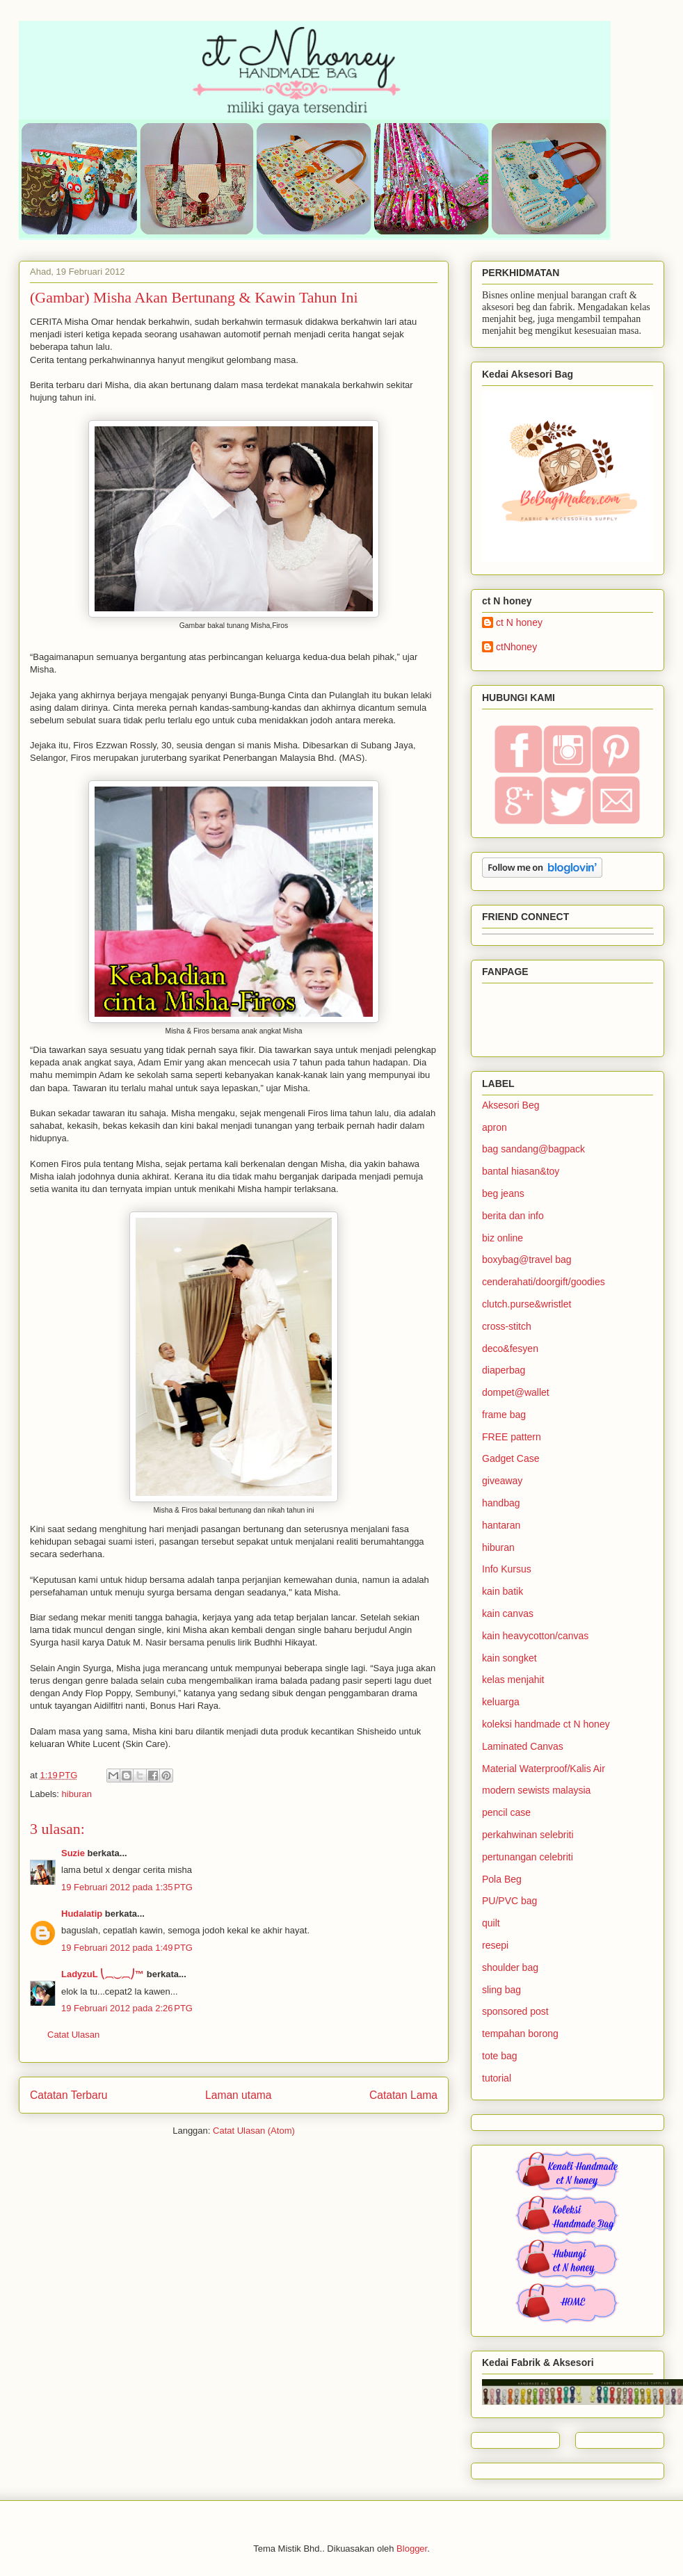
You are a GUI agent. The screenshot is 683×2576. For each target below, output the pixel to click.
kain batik (502, 1591)
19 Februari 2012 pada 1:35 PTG (127, 1887)
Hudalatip (81, 1913)
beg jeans (503, 1193)
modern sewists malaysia (536, 1790)
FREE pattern (511, 1436)
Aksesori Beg (510, 1105)
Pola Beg (502, 1879)
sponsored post (515, 2011)
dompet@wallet (515, 1392)
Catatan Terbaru (69, 2095)
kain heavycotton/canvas (535, 1635)
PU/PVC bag (509, 1900)
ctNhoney (516, 646)
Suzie (73, 1853)
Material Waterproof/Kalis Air (543, 1768)
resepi (495, 1945)
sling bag (501, 1989)
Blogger (411, 2548)
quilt (491, 1923)
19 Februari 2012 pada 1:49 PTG (127, 1947)
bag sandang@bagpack (533, 1148)
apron (494, 1127)
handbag (501, 1502)
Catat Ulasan (73, 2034)
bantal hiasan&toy (520, 1171)
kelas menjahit (513, 1679)
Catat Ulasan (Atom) (254, 2130)
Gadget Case (511, 1458)
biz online (502, 1237)
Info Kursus (506, 1569)
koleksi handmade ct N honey (546, 1724)
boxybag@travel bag (527, 1259)
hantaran (501, 1525)
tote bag (499, 2055)
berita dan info (513, 1215)
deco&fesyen (510, 1348)
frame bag (504, 1414)
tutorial (496, 2078)
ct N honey (519, 622)
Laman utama (238, 2095)
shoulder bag (510, 1967)
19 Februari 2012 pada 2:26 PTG (127, 2008)
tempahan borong (520, 2033)
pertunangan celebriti (527, 1856)
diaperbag (503, 1370)
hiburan (77, 1794)
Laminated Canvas (522, 1746)
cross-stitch (506, 1326)
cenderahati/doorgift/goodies (543, 1281)
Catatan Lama (403, 2095)
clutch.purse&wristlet (526, 1304)
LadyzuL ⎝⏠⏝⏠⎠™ (102, 1974)
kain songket (509, 1658)
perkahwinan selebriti (528, 1834)
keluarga (501, 1701)
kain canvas (507, 1613)
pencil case (506, 1812)
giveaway (502, 1480)
